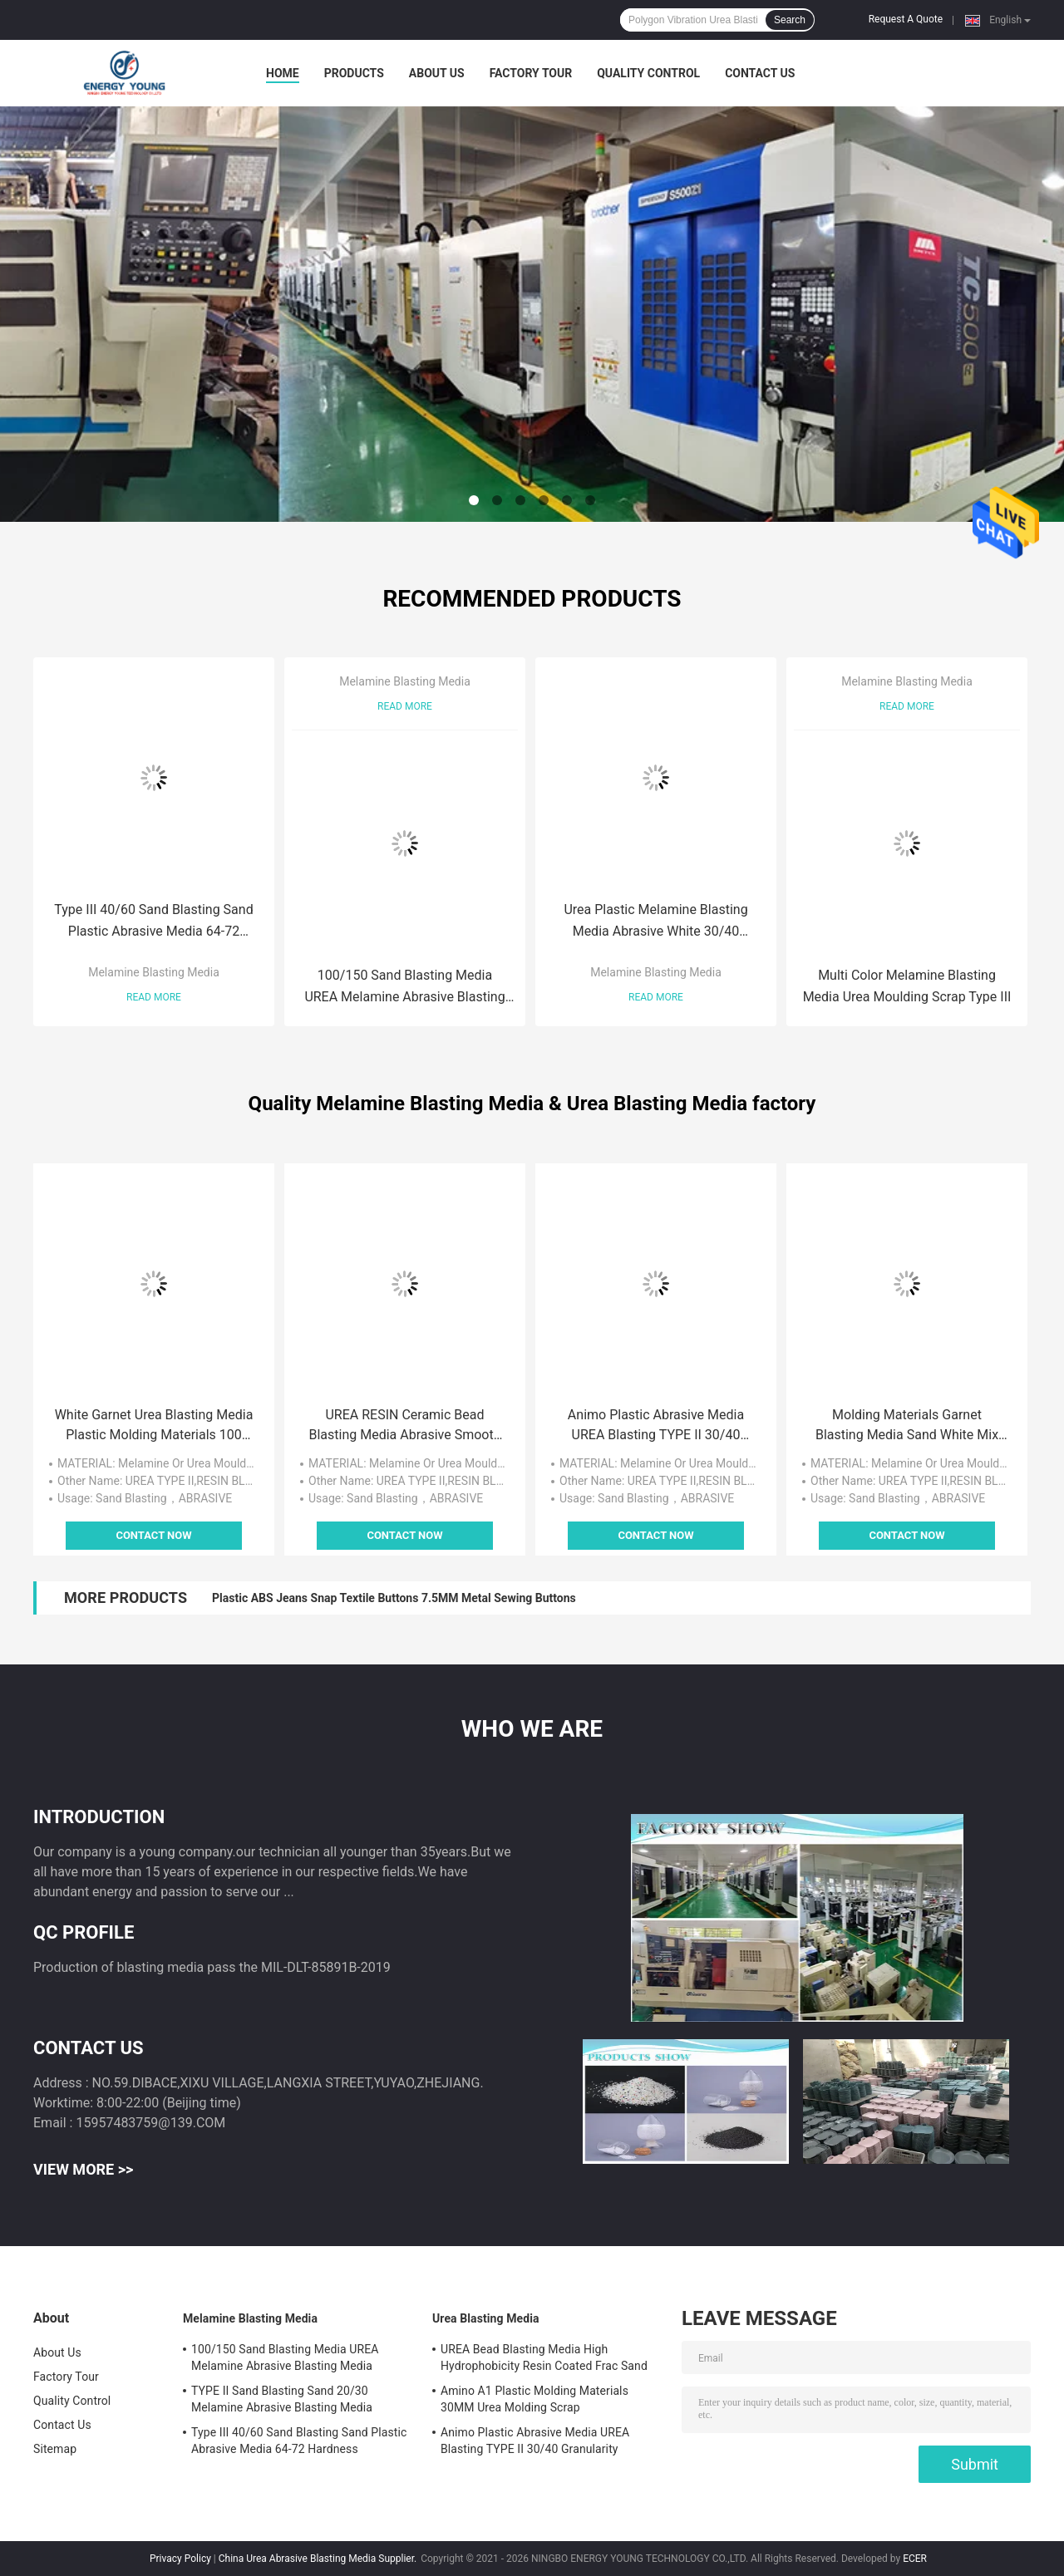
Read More (153, 997)
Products (354, 73)
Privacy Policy (180, 2558)
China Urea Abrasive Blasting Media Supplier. (319, 2558)
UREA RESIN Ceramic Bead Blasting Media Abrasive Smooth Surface (404, 1426)
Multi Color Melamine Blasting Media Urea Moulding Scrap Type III (907, 986)
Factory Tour (531, 73)
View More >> (83, 2169)
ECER (915, 2558)
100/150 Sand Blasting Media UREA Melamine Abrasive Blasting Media (404, 987)
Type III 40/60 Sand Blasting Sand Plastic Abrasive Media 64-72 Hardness (153, 922)
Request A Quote (906, 19)
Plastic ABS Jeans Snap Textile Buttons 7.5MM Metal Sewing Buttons (394, 1598)
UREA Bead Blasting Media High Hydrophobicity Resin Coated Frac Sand (544, 2357)
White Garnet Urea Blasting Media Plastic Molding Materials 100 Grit (154, 1426)
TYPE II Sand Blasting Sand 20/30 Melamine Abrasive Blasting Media (281, 2399)
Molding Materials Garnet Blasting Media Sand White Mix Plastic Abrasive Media (906, 1426)
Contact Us (760, 73)
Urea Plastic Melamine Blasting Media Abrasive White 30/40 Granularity (655, 922)
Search (789, 20)
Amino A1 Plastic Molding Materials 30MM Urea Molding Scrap (534, 2399)
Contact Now (153, 1535)
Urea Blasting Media (485, 2318)
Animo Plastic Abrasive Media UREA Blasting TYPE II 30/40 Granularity (656, 1426)
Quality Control (648, 73)
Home (282, 73)
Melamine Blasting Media (153, 972)
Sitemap (54, 2449)
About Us (437, 73)
